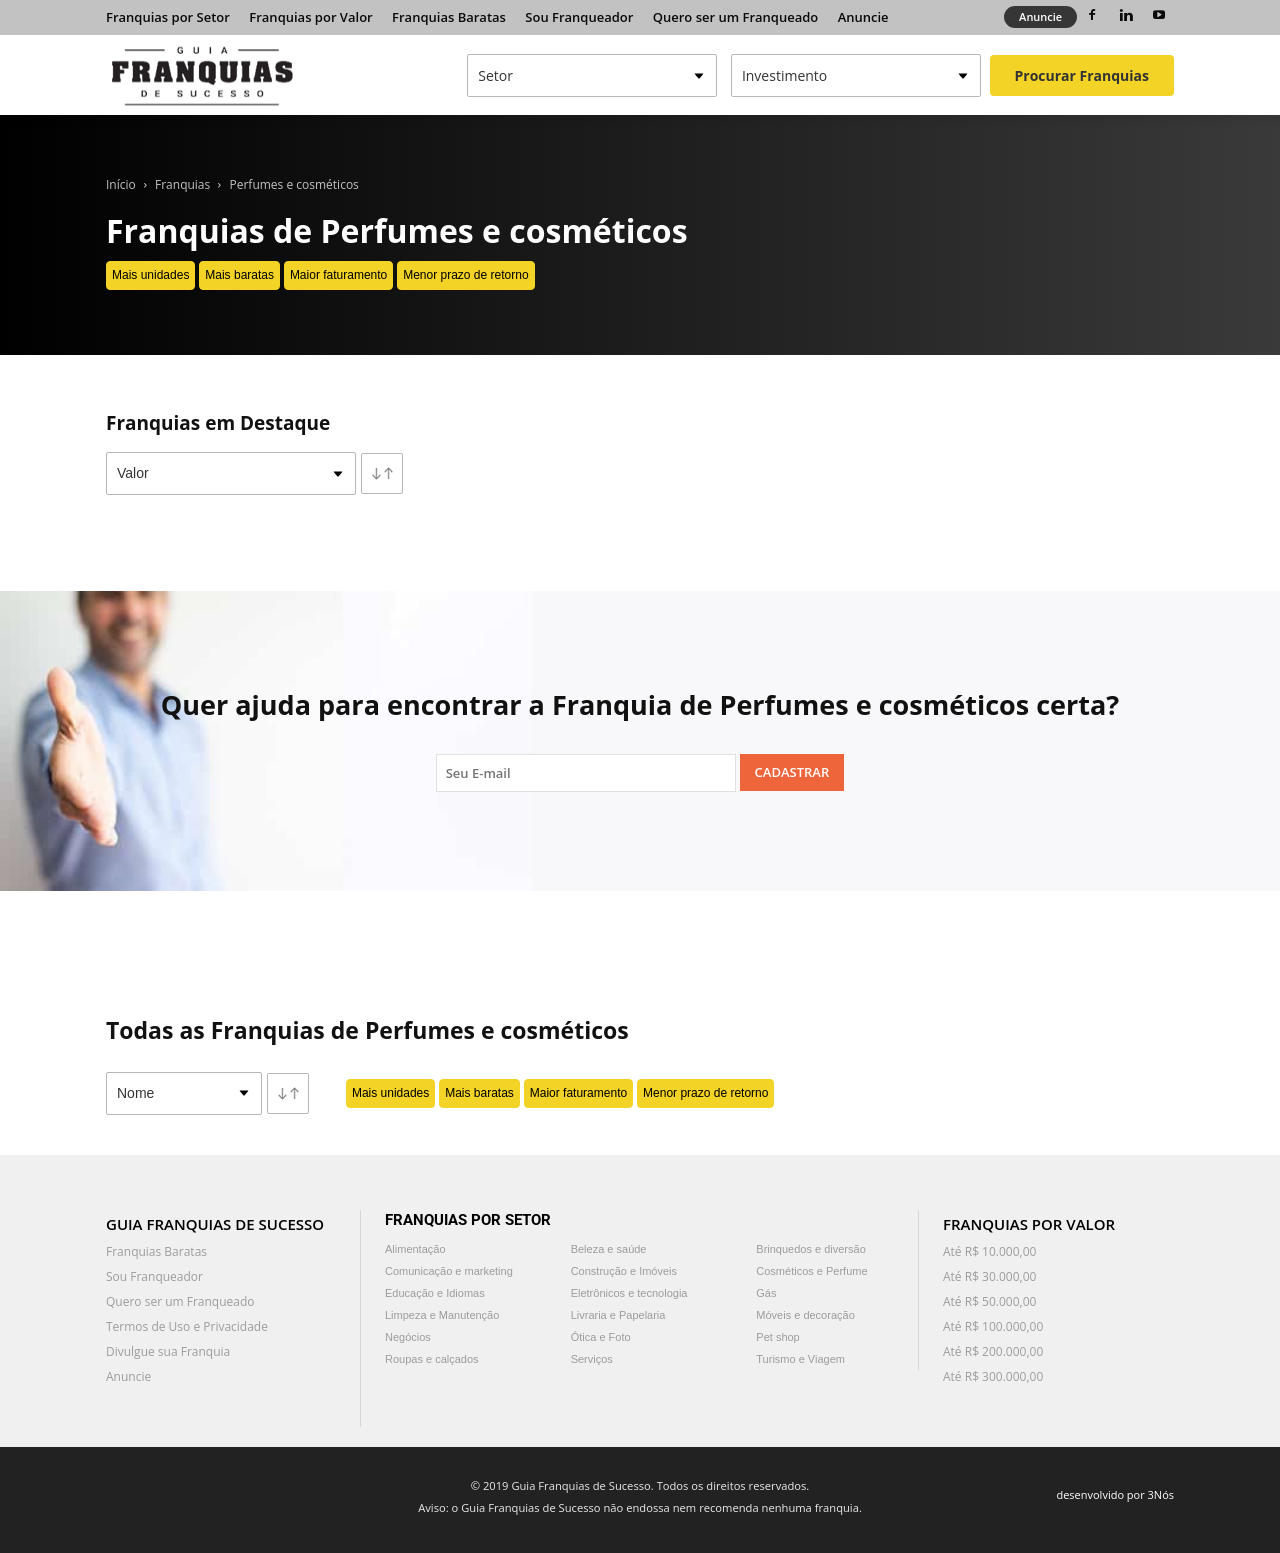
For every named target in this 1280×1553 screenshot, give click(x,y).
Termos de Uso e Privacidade (187, 1326)
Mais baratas (239, 275)
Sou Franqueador (579, 17)
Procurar (1082, 75)
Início (121, 184)
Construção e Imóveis (624, 1271)
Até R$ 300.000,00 (993, 1376)
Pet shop (777, 1337)
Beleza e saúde (609, 1249)
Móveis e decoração (805, 1315)
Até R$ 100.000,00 (993, 1326)
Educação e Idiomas (435, 1293)
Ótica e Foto (601, 1337)
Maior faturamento (338, 275)
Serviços (592, 1359)
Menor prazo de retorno (465, 275)
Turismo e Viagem (800, 1359)
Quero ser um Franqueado (736, 17)
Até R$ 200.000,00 (993, 1351)
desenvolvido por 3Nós (1115, 1494)
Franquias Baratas (449, 17)
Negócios (408, 1337)
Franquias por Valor (310, 17)
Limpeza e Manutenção (442, 1315)
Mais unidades (150, 275)
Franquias (182, 184)
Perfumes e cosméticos (294, 184)
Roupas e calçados (432, 1359)
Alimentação (415, 1249)
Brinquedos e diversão (810, 1249)
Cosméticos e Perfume (811, 1271)
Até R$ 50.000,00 (989, 1301)
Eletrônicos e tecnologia (629, 1293)
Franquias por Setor (168, 17)
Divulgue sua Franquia (168, 1351)
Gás (766, 1293)
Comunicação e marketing (449, 1271)
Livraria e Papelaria (618, 1315)
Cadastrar (792, 772)
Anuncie (863, 17)
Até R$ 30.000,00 (989, 1276)
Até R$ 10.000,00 (989, 1251)
